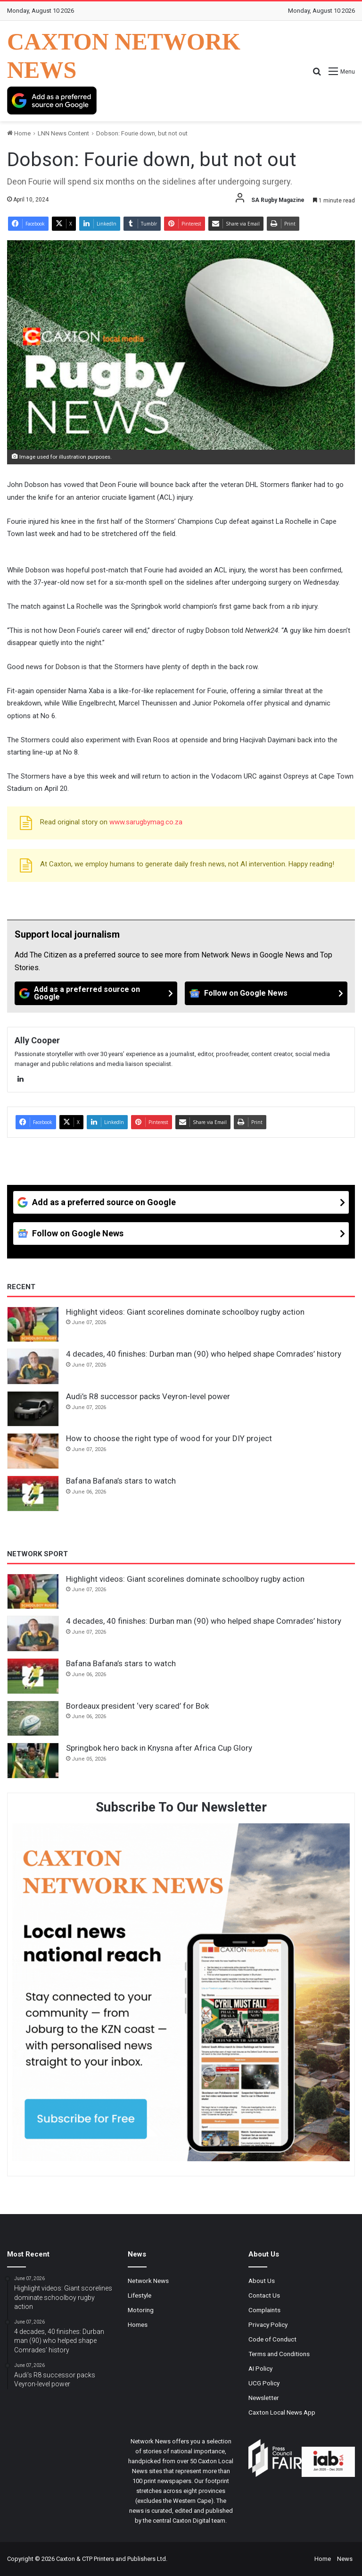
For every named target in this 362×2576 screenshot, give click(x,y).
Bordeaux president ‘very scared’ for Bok (137, 1706)
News (345, 2558)
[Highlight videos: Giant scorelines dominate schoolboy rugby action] (33, 1325)
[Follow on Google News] (266, 993)
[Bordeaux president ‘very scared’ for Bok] (33, 1719)
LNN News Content (63, 133)
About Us (261, 2280)
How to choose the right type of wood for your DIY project (169, 1438)
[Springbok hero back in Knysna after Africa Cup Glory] (33, 1761)
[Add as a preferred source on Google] (52, 100)
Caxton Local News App (281, 2412)
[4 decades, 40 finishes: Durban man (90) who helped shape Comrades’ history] (33, 1366)
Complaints (264, 2310)
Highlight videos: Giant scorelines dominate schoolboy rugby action (185, 1312)
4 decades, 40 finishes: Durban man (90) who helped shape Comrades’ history (203, 1354)
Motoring (141, 2310)
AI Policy (260, 2368)
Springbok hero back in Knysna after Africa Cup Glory (160, 1748)
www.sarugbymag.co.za (145, 822)
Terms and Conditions (279, 2354)
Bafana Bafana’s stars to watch (121, 1480)
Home (19, 133)
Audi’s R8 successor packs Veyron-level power (148, 1396)
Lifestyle (139, 2295)
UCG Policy (264, 2383)
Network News (148, 2280)
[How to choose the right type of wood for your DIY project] (33, 1451)
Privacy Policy (268, 2324)
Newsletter (263, 2397)
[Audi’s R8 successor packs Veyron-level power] (33, 1409)
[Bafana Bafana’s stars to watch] (33, 1493)
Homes (138, 2324)
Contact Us (264, 2295)
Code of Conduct (272, 2339)
